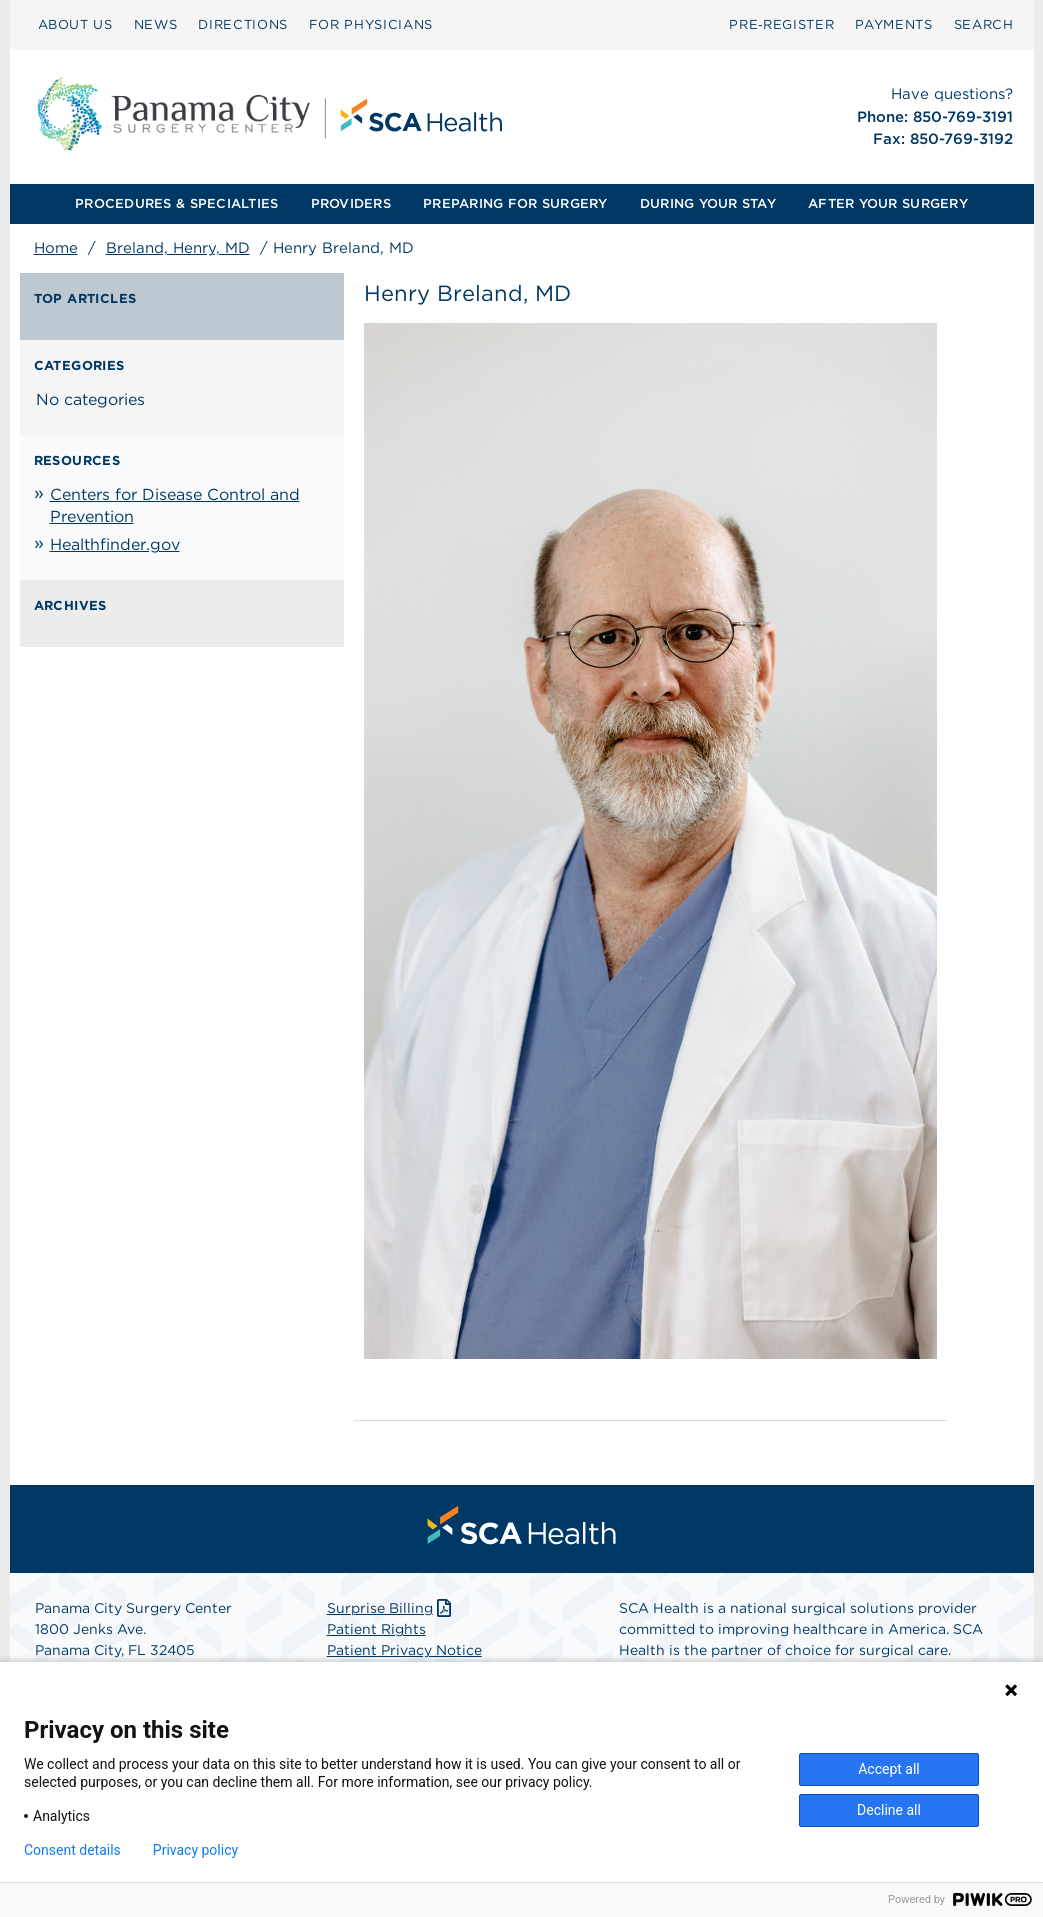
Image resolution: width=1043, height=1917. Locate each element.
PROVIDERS (351, 203)
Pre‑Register (781, 24)
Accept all (889, 1769)
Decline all (889, 1810)
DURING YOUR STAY (708, 203)
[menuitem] (75, 25)
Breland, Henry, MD (178, 248)
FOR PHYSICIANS (371, 24)
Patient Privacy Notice (404, 1650)
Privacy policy (195, 1850)
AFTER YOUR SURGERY (888, 203)
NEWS (156, 24)
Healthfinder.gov (115, 544)
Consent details (72, 1850)
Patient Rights (376, 1629)
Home (56, 248)
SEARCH (984, 24)
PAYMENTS (893, 24)
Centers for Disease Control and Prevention (175, 505)
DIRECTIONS (243, 24)
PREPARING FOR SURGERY (515, 203)
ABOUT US (75, 24)
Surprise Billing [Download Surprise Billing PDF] (391, 1608)
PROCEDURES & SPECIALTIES (176, 203)
